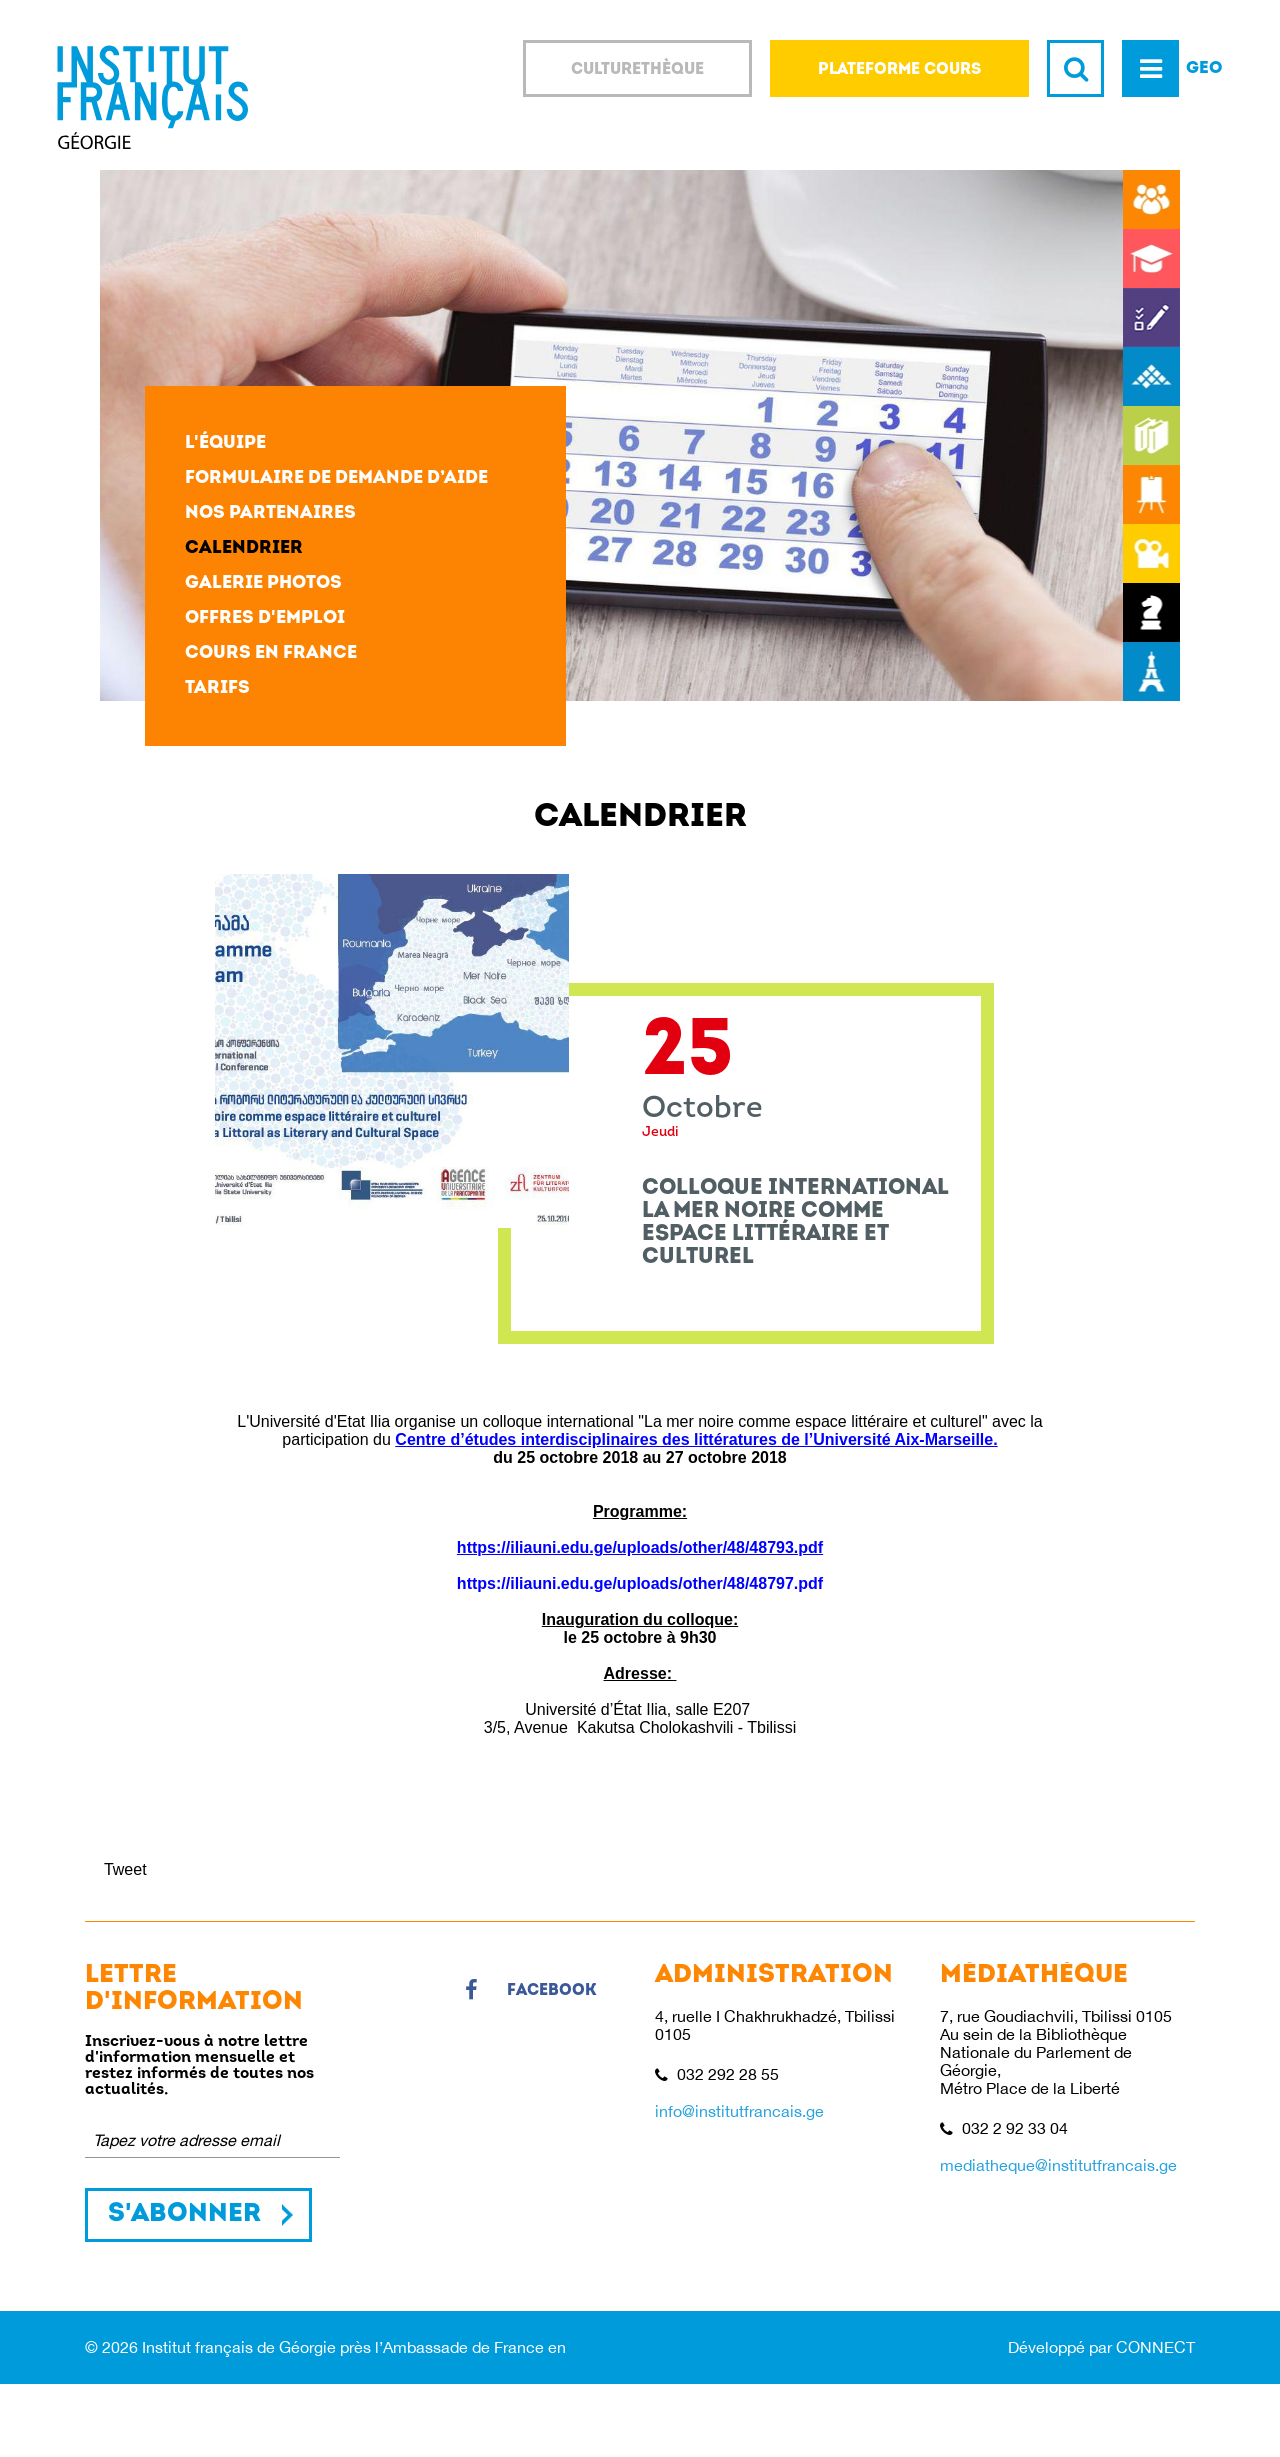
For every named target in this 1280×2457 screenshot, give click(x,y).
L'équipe (225, 443)
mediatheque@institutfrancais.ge (1058, 2165)
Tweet (125, 1869)
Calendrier (244, 548)
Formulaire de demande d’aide (336, 478)
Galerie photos (263, 583)
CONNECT (1155, 2347)
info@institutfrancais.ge (739, 2111)
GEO (1204, 68)
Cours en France (271, 653)
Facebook (531, 1991)
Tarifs (217, 688)
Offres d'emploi (265, 618)
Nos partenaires (270, 513)
